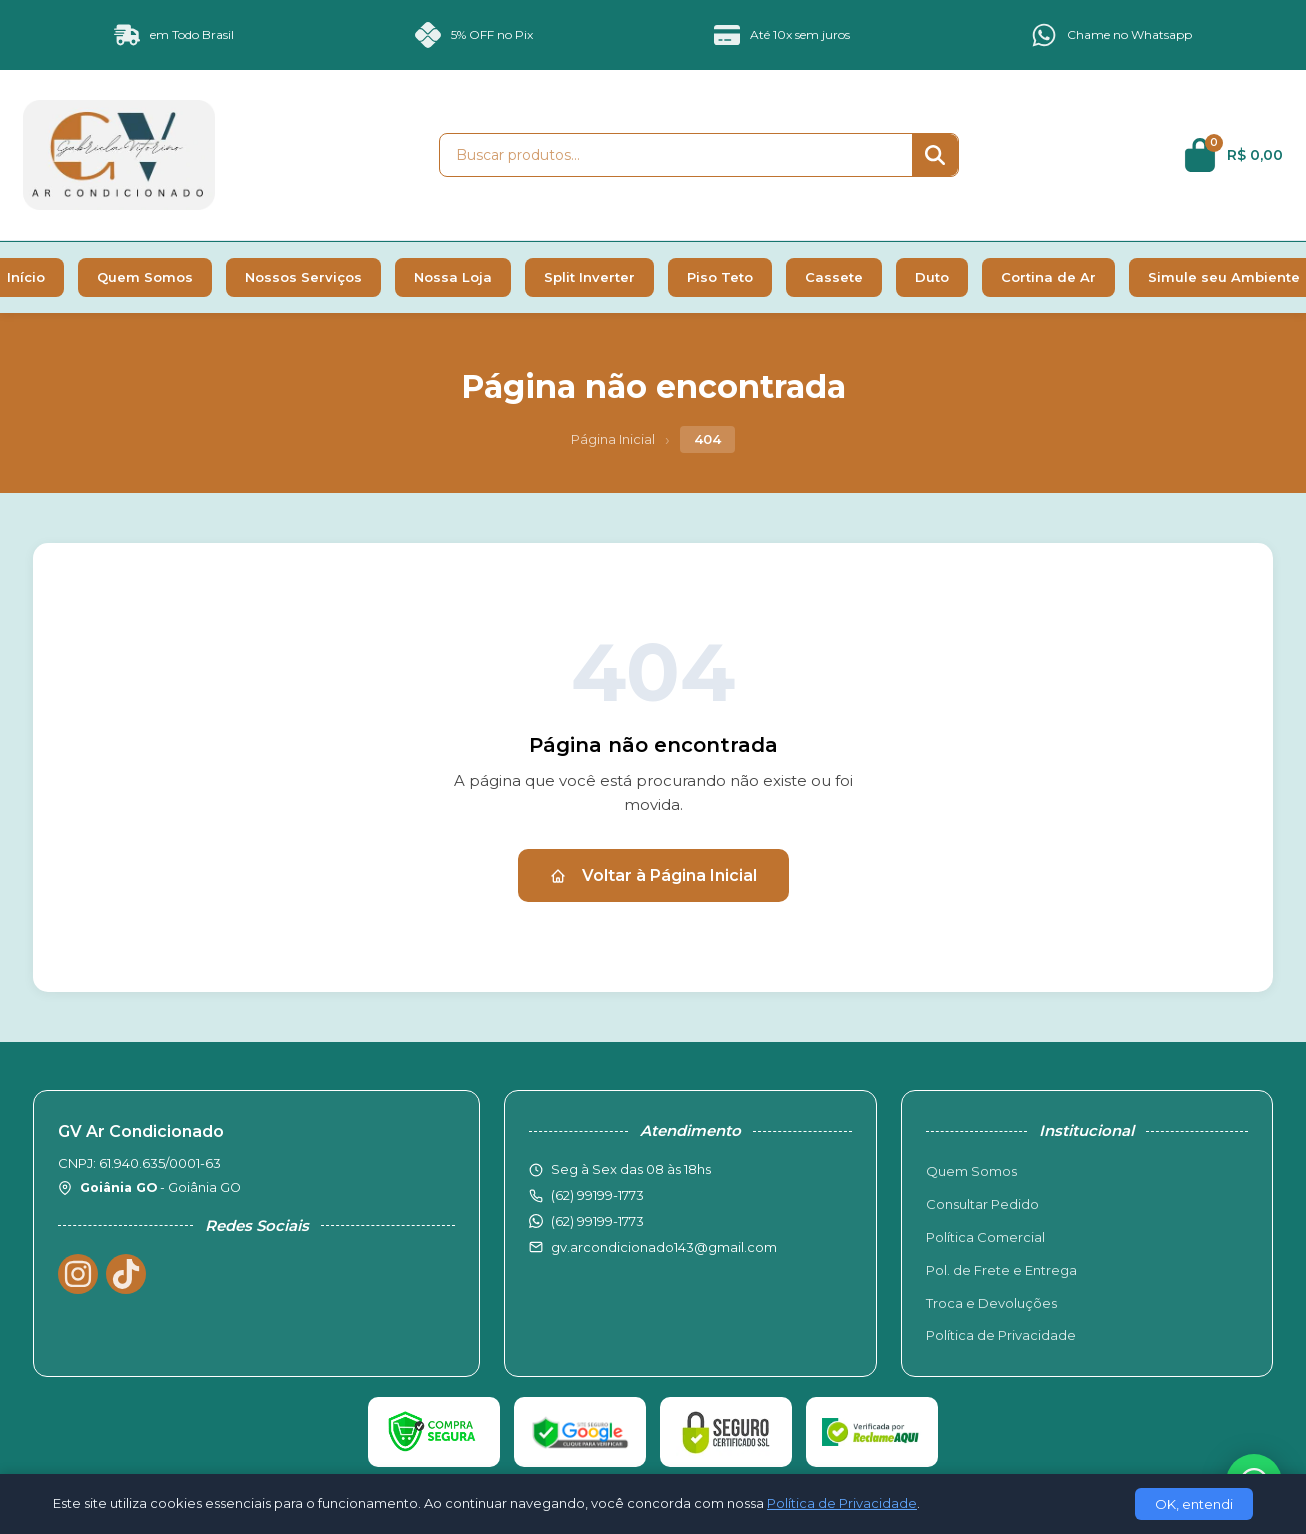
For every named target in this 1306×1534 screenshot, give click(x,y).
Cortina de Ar (1048, 277)
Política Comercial (985, 1237)
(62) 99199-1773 (597, 1221)
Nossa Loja (453, 277)
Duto (932, 277)
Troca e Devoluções (991, 1303)
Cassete (834, 277)
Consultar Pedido (982, 1204)
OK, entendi (1194, 1504)
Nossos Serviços (303, 277)
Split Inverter (589, 277)
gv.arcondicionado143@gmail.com (664, 1247)
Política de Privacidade (1001, 1335)
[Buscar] (935, 155)
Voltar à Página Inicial (653, 875)
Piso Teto (720, 277)
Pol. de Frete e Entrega (1001, 1270)
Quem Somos (145, 277)
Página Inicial (613, 439)
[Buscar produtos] (676, 155)
